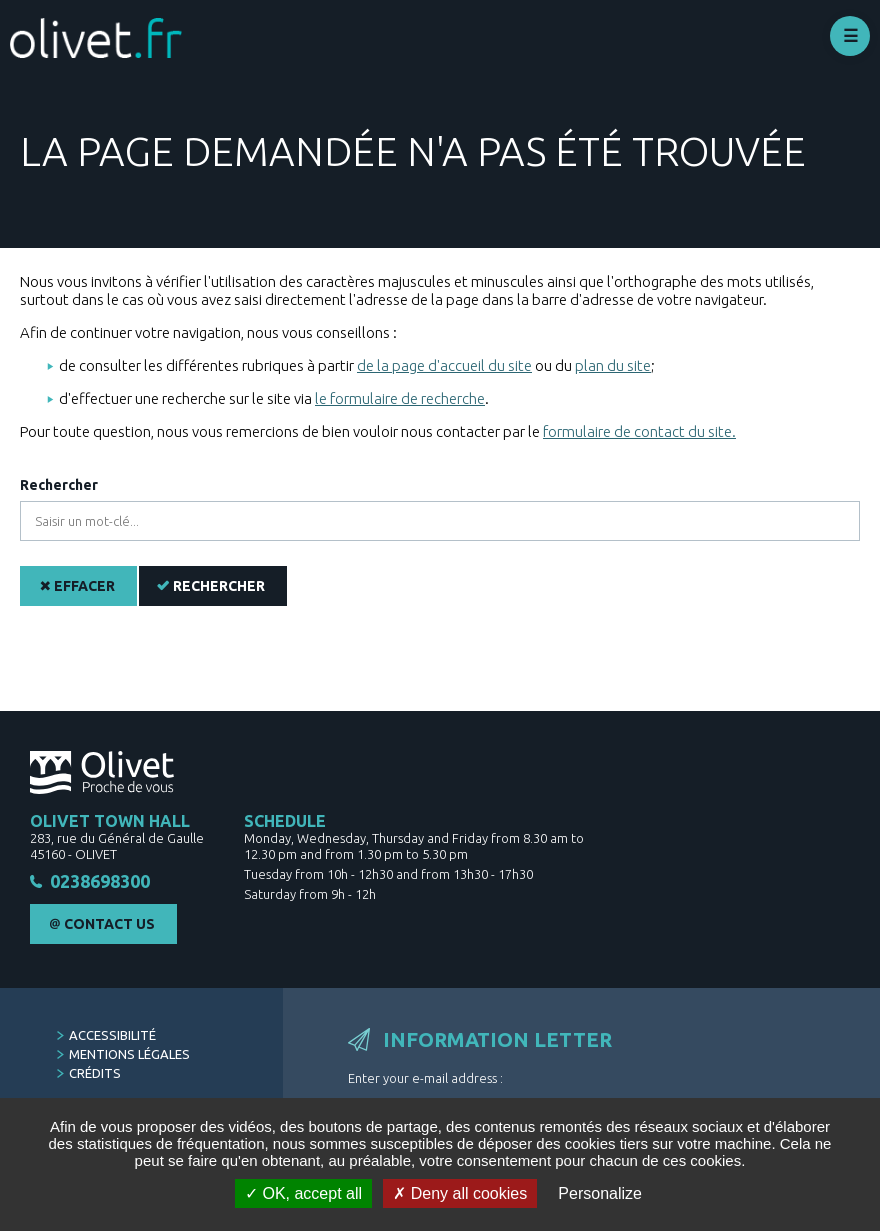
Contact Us (109, 924)
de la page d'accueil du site (444, 365)
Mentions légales (129, 1054)
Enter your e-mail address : (425, 1078)
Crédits (95, 1073)
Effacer (84, 586)
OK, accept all (303, 1193)
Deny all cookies (460, 1193)
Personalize (600, 1193)
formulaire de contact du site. (639, 431)
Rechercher (59, 485)
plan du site (613, 365)
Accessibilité (112, 1035)
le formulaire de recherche (400, 398)
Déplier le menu (850, 36)
